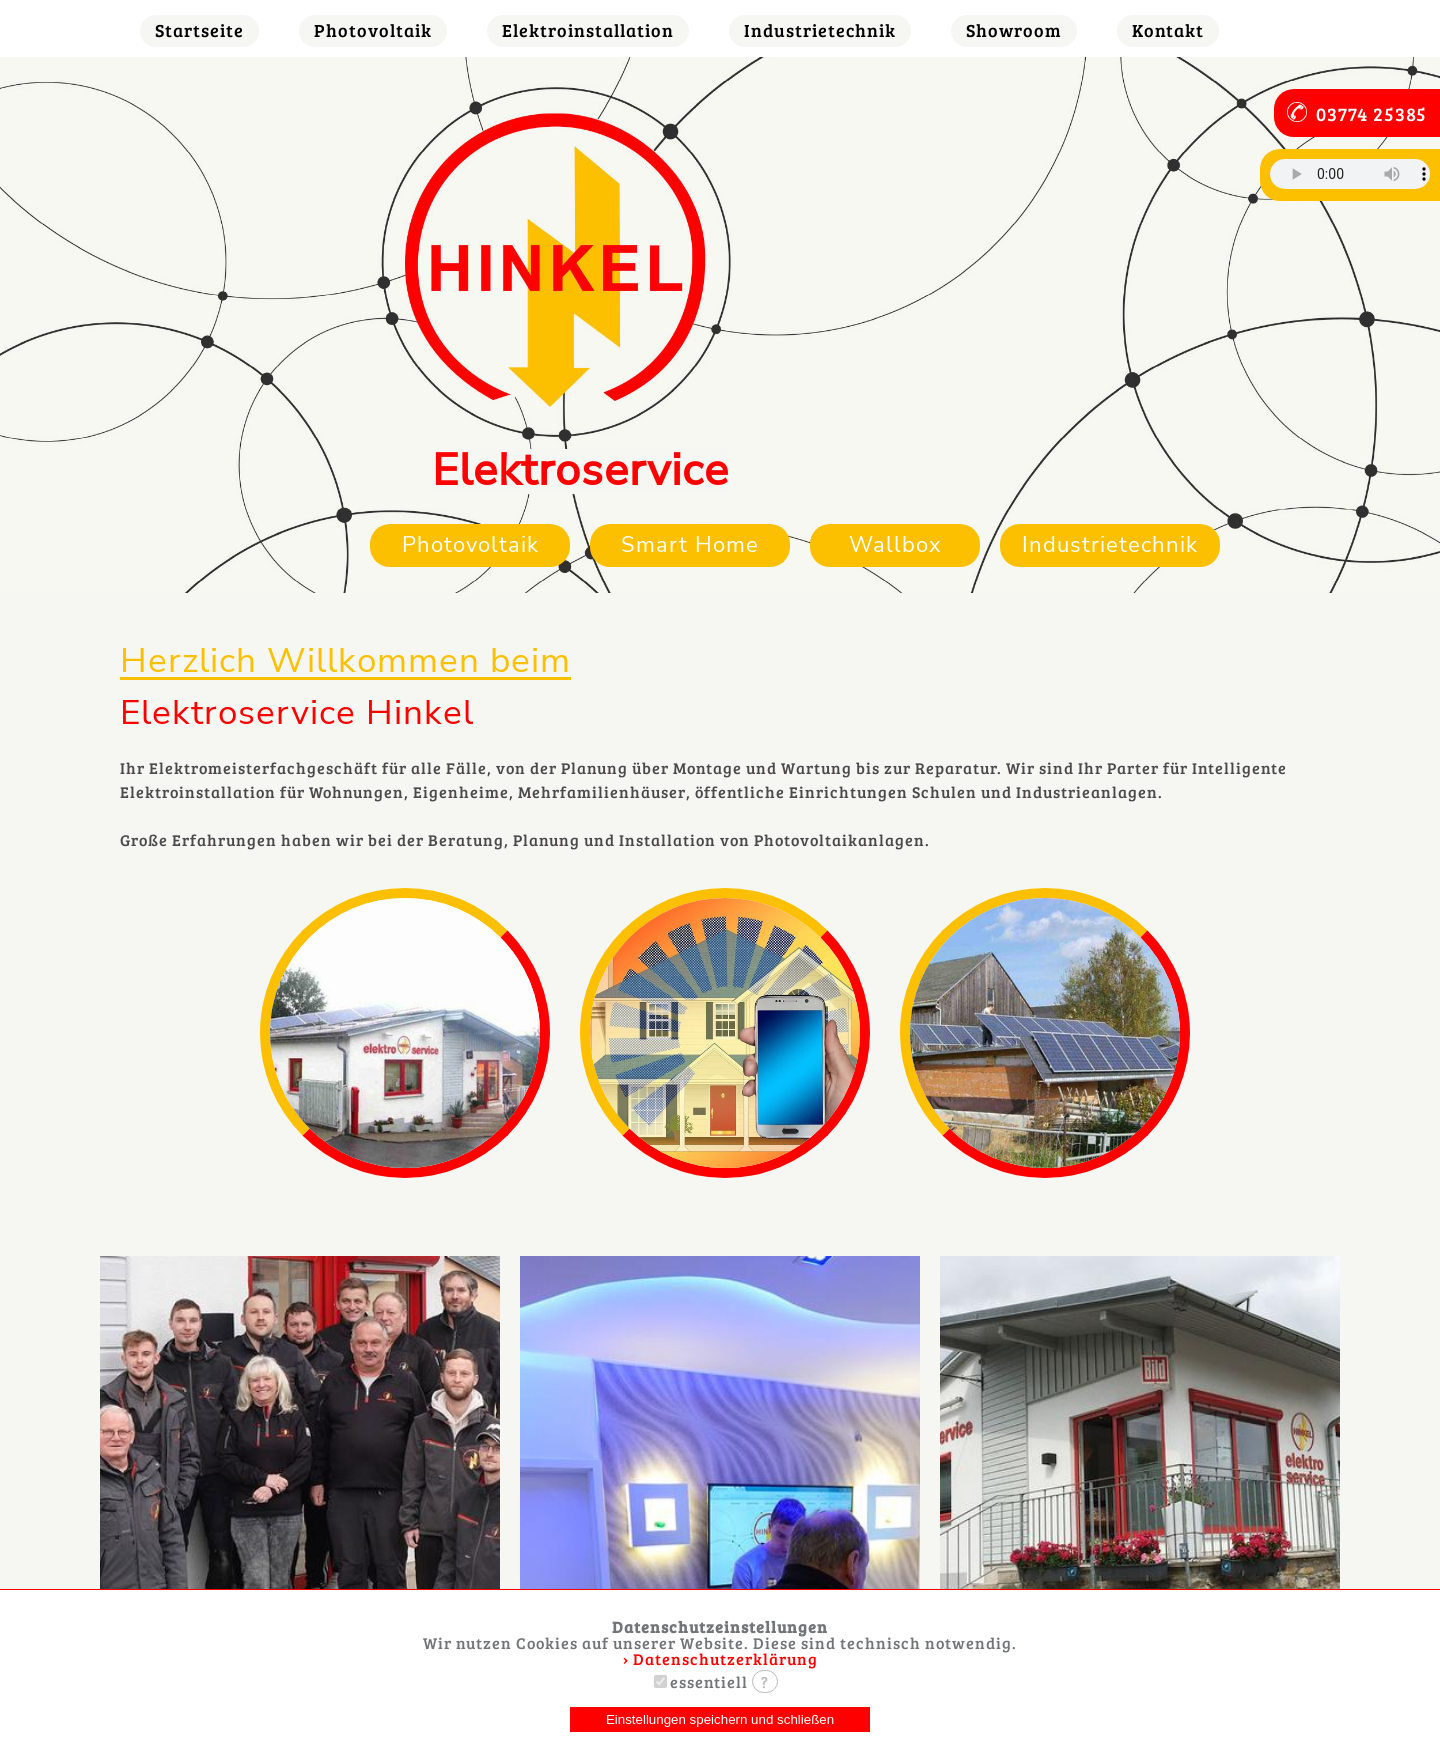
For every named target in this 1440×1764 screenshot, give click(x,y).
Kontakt (1168, 30)
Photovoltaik (373, 30)
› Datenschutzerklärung (720, 1658)
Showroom (1014, 30)
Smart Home (690, 544)
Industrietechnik (820, 30)
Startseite (199, 30)
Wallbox (895, 544)
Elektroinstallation (588, 30)
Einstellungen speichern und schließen (720, 1719)
